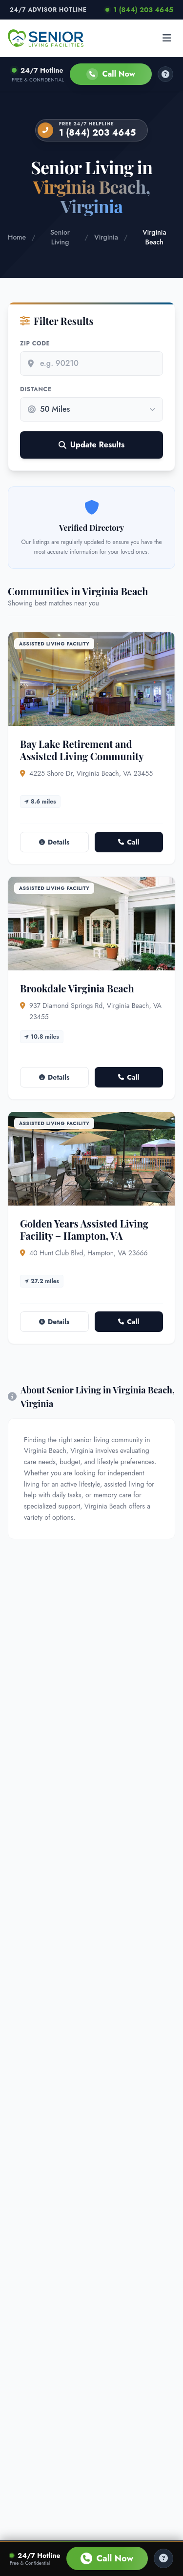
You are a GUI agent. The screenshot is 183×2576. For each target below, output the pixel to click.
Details (54, 842)
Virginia (106, 237)
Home (17, 237)
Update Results (91, 444)
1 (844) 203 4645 (139, 10)
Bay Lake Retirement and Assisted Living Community (82, 750)
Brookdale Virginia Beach (77, 988)
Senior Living (60, 237)
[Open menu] (167, 38)
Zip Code (35, 343)
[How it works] (165, 74)
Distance (35, 389)
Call (128, 842)
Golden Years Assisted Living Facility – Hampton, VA (84, 1229)
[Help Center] (163, 2558)
